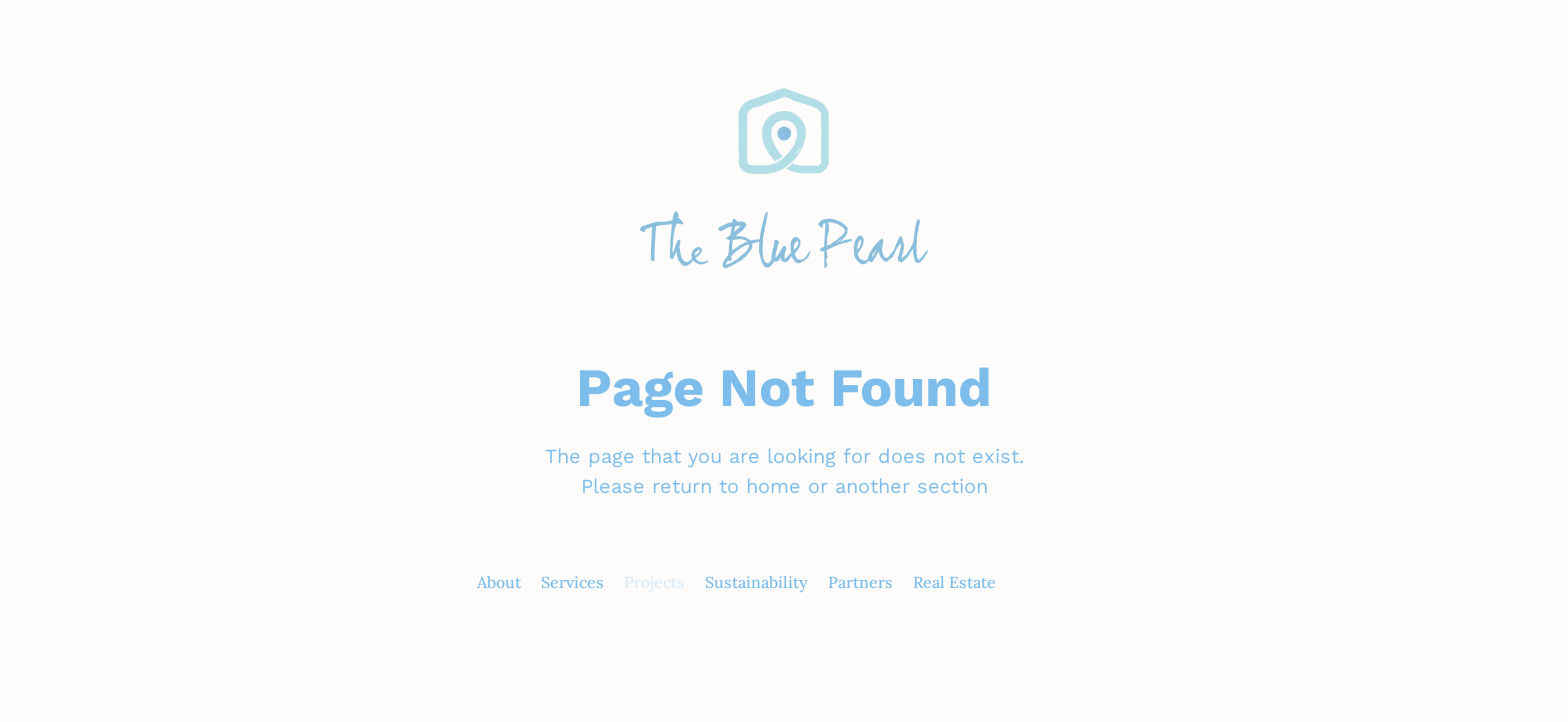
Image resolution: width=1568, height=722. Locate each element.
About (499, 582)
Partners (860, 582)
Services (572, 582)
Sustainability (756, 582)
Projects (654, 582)
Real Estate (954, 582)
